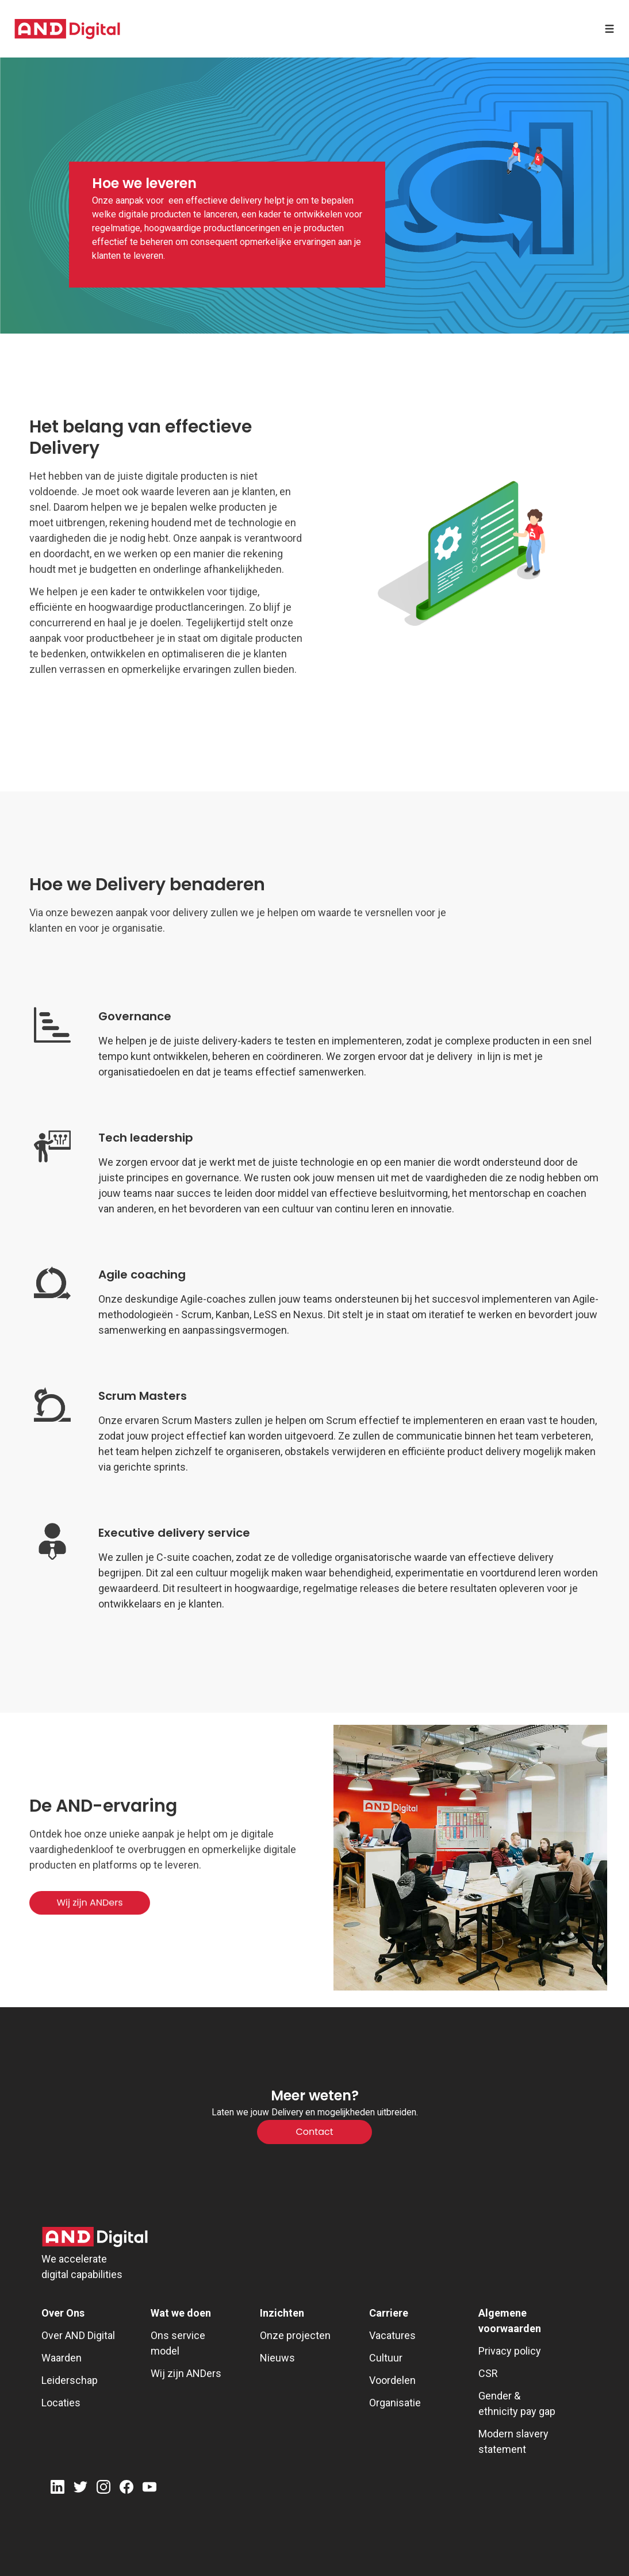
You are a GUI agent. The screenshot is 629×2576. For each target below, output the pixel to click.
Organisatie (395, 2403)
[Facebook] (126, 2489)
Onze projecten (295, 2335)
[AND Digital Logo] (94, 2237)
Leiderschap (69, 2380)
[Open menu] (609, 28)
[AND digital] (67, 29)
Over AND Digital (78, 2335)
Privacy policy (509, 2351)
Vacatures (392, 2335)
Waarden (61, 2358)
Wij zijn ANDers (186, 2373)
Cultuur (385, 2358)
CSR (488, 2373)
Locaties (60, 2403)
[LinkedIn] (57, 2489)
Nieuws (277, 2358)
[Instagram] (103, 2489)
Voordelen (392, 2380)
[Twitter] (80, 2489)
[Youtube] (149, 2489)
